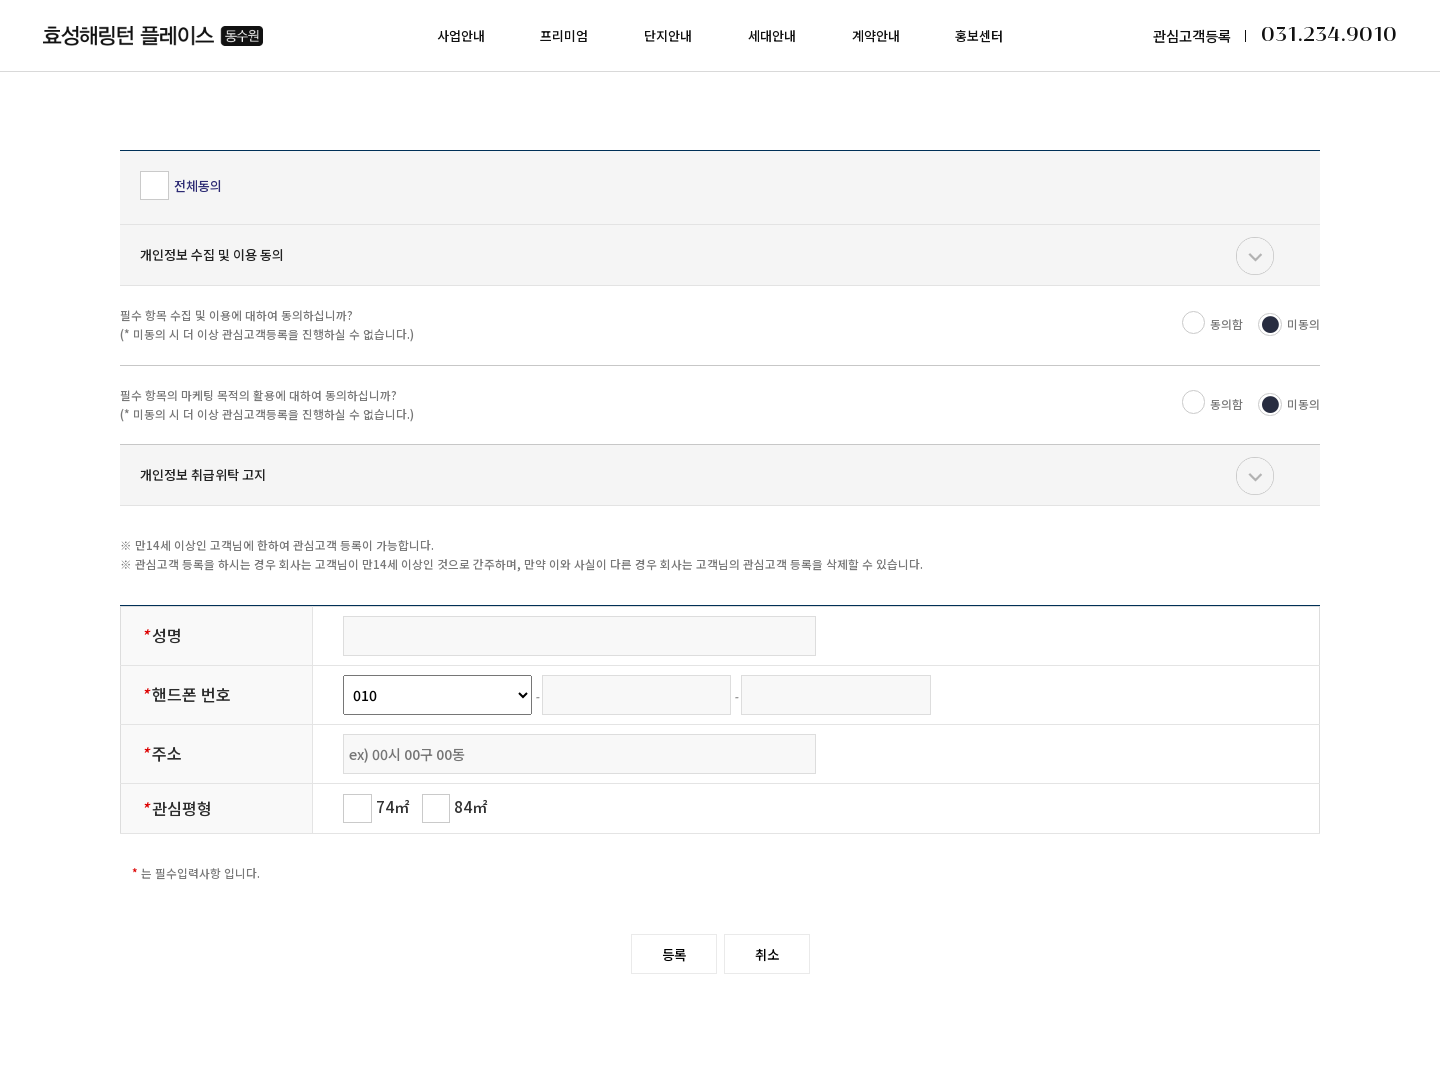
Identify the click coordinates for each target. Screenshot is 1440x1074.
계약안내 (876, 35)
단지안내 (668, 35)
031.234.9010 (1329, 35)
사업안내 (461, 35)
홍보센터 (979, 35)
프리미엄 (564, 35)
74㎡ (376, 806)
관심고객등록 (1192, 35)
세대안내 (772, 35)
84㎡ (455, 806)
